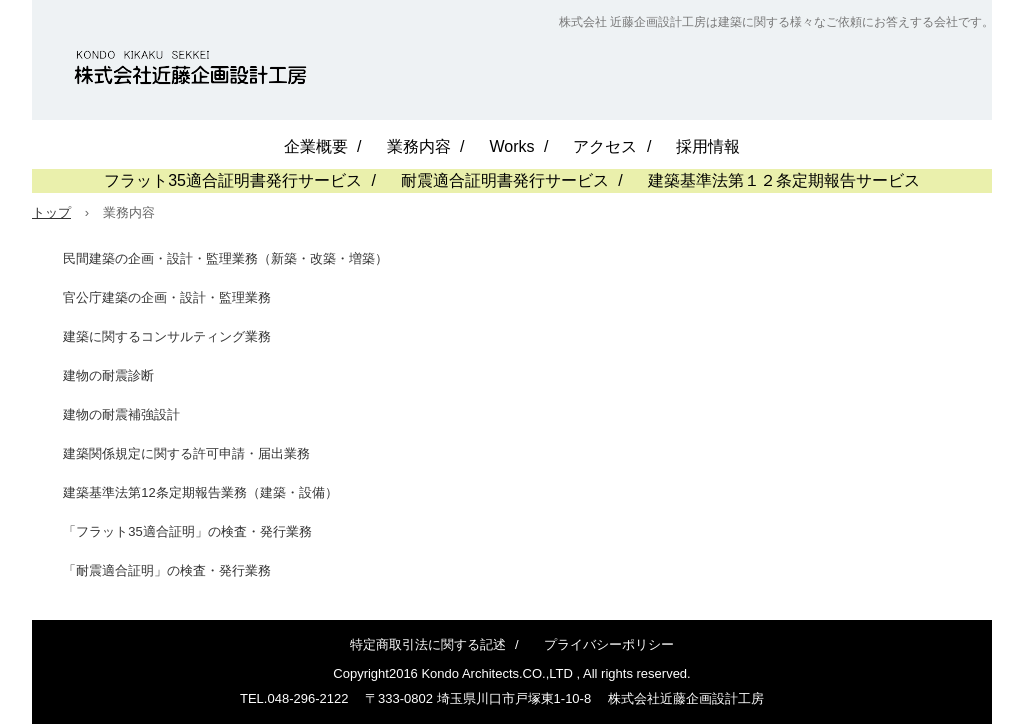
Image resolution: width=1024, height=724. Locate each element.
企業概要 (316, 146)
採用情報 (708, 146)
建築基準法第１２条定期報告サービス (784, 180)
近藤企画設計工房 (190, 69)
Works (511, 146)
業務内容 (419, 146)
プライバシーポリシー (609, 644)
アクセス (605, 146)
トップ (51, 212)
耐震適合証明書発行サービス (505, 180)
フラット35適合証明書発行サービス (233, 180)
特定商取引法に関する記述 (428, 644)
